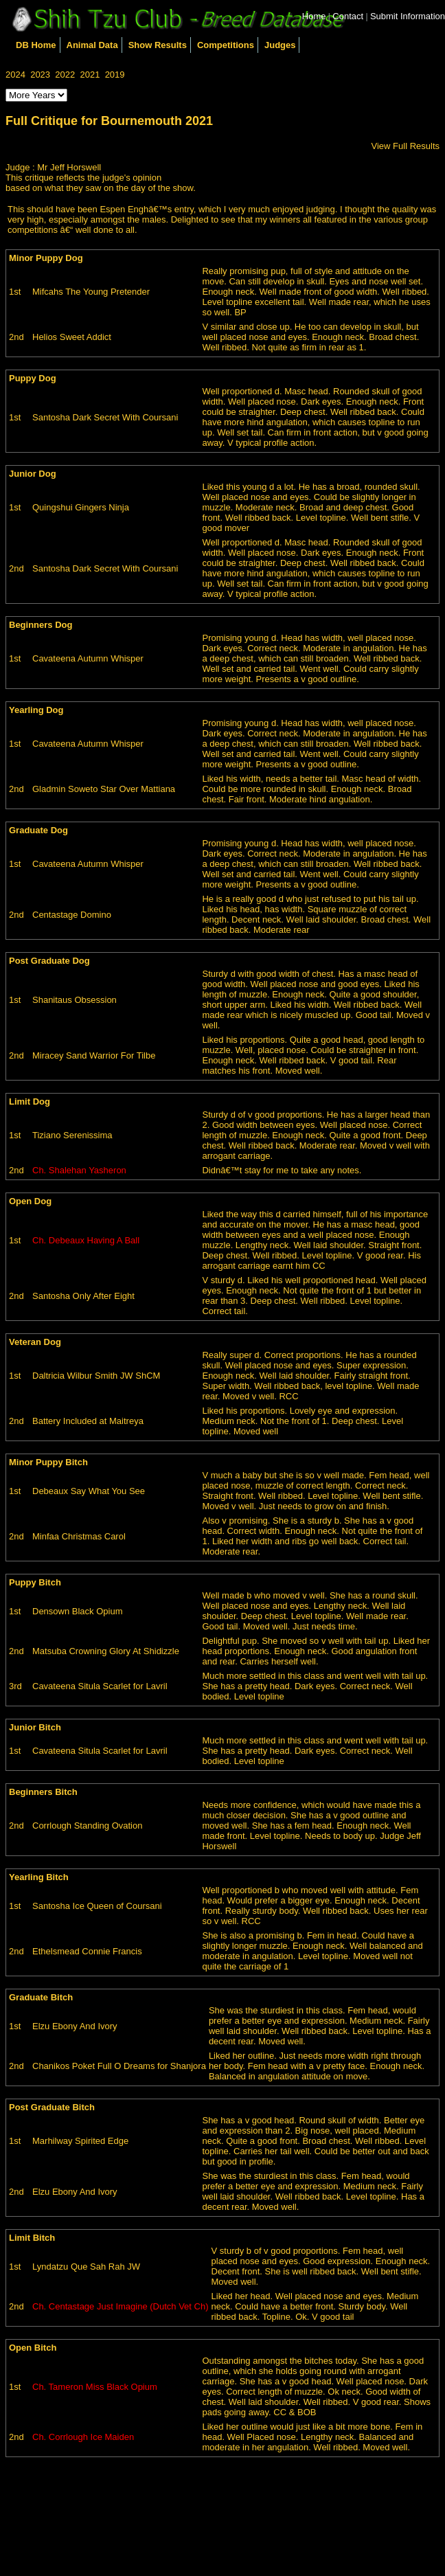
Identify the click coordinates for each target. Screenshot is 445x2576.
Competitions (225, 45)
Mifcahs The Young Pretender (91, 291)
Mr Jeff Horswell (69, 167)
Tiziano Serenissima (72, 1135)
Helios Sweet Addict (71, 337)
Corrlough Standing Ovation (87, 1825)
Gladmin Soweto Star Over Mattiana (103, 789)
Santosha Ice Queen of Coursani (97, 1906)
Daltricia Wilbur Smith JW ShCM (96, 1375)
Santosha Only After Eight (83, 1296)
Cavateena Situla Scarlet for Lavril (100, 1686)
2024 (15, 74)
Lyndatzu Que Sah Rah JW (86, 2266)
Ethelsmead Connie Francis (87, 1951)
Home (314, 16)
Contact (347, 16)
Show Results (157, 45)
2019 (115, 74)
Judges (280, 45)
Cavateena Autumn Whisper (88, 658)
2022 (65, 74)
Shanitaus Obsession (74, 1000)
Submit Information (407, 16)
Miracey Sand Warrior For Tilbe (93, 1055)
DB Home (36, 45)
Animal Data (92, 45)
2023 (40, 74)
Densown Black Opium (77, 1611)
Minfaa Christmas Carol (79, 1536)
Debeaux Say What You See (88, 1491)
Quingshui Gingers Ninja (80, 507)
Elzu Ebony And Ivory (74, 2026)
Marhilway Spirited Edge (80, 2141)
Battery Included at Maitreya (88, 1421)
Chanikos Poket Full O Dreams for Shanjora (119, 2066)
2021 (90, 74)
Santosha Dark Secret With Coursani (105, 417)
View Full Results (406, 146)
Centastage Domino (71, 914)
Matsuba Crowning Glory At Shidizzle (105, 1651)
